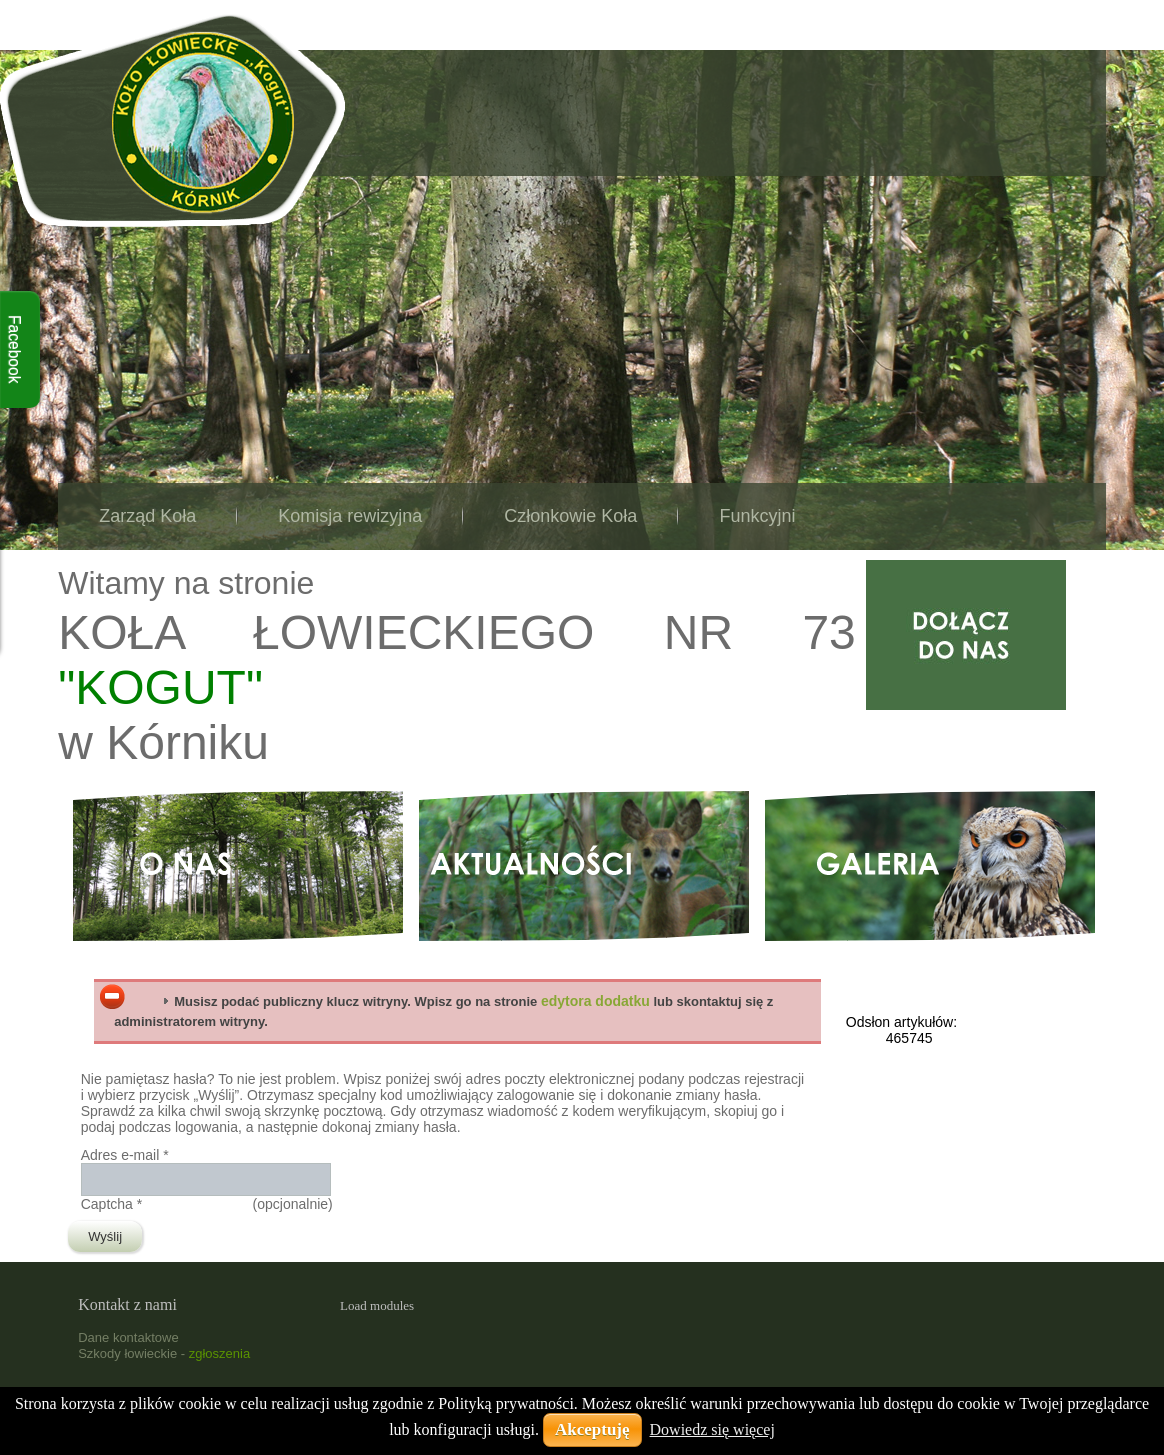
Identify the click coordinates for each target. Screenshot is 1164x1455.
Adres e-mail (125, 1155)
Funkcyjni (757, 516)
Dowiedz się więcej (712, 1429)
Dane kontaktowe (128, 1337)
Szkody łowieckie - (164, 1353)
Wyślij (105, 1236)
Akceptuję (592, 1429)
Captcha (112, 1204)
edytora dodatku (595, 1001)
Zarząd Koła (147, 516)
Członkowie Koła (570, 516)
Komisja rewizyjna (350, 516)
